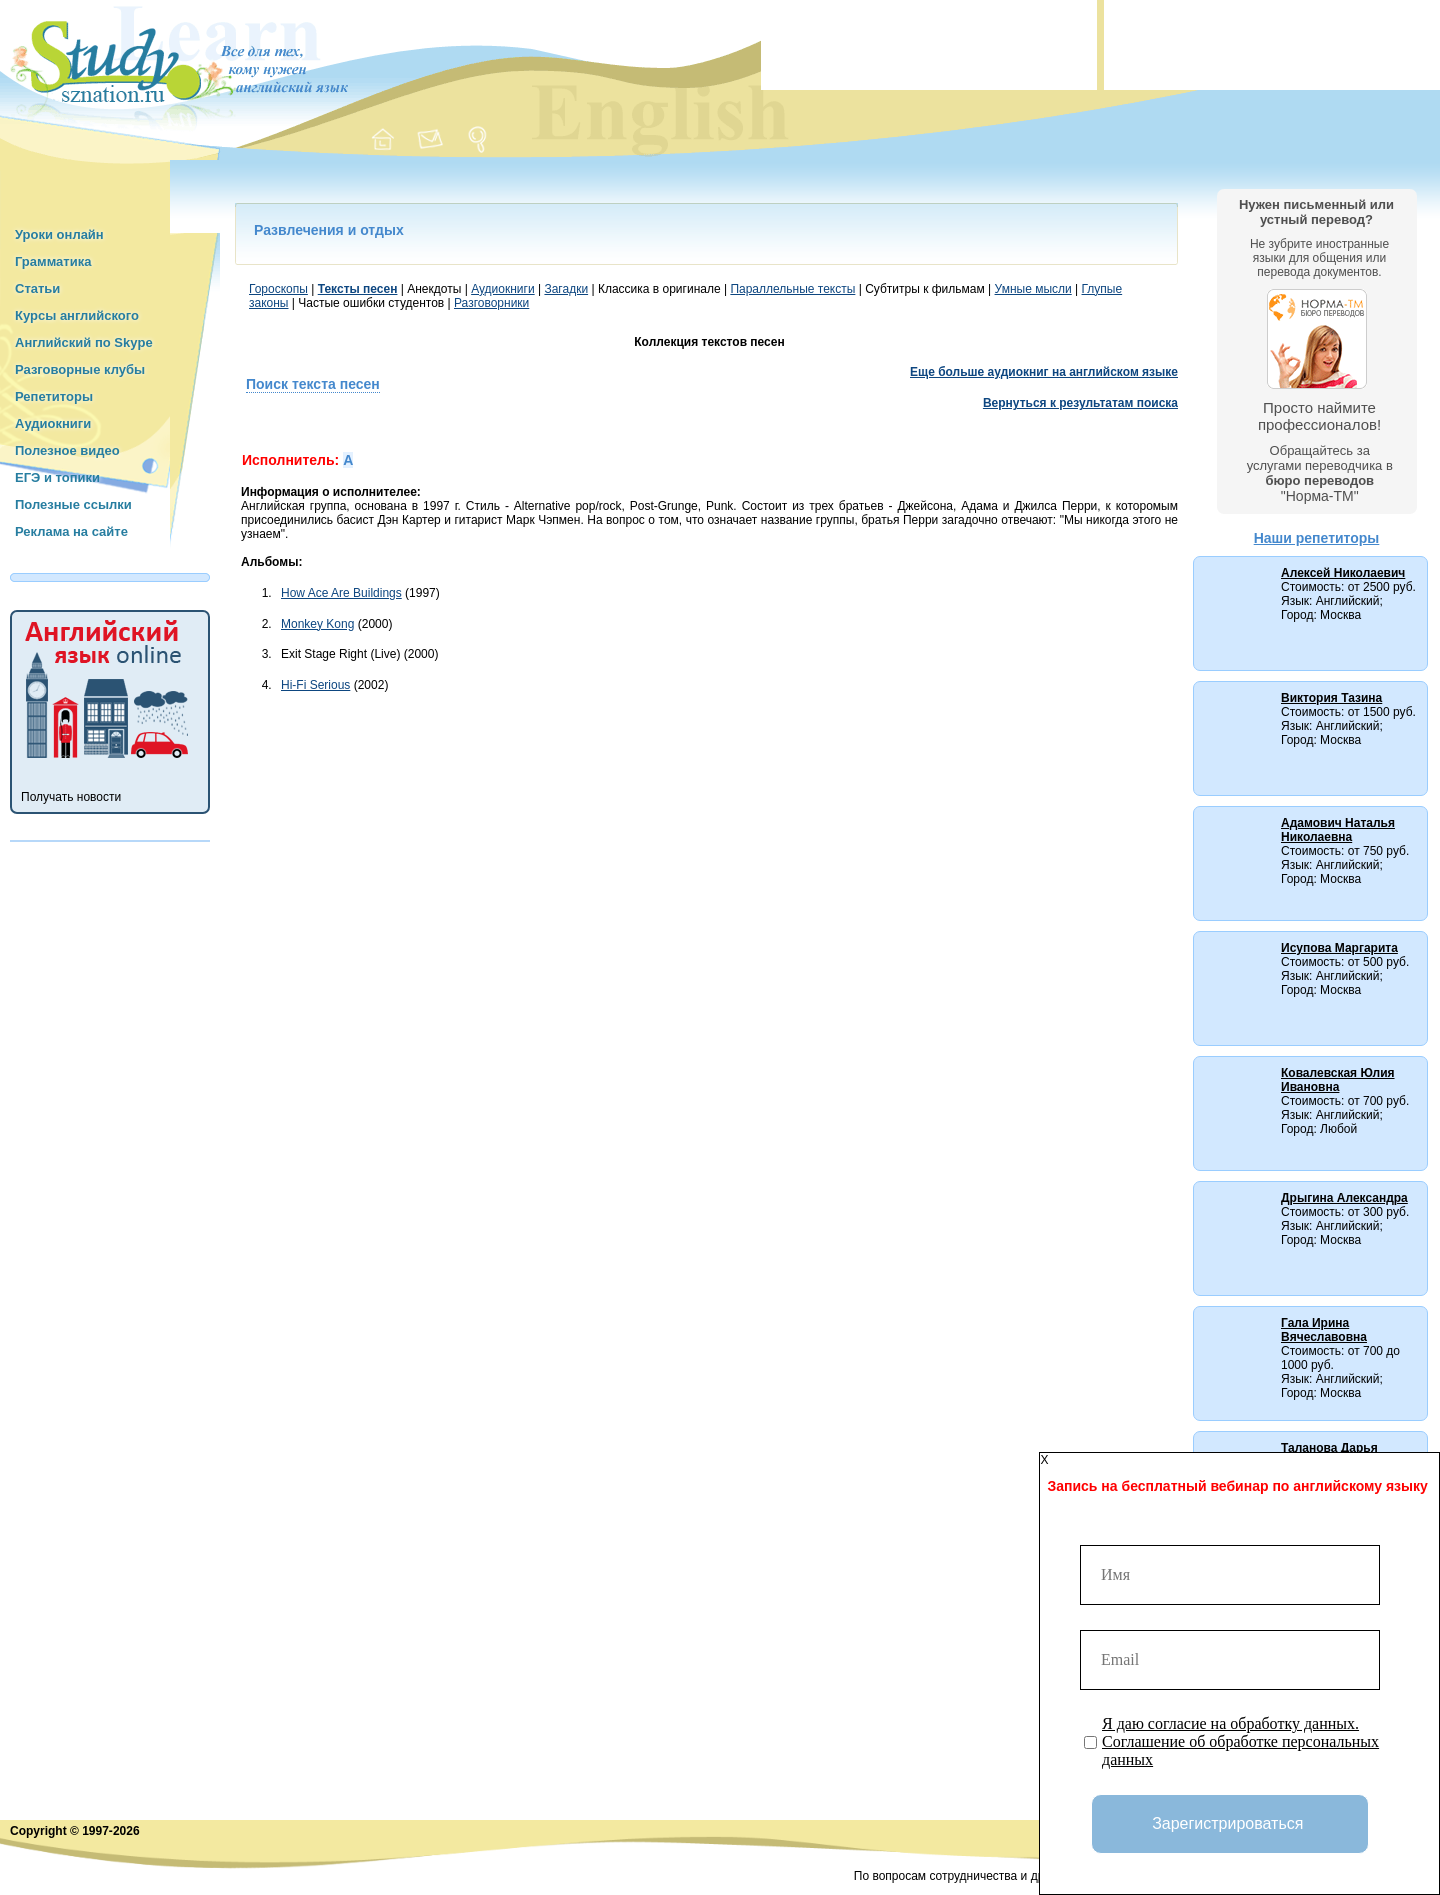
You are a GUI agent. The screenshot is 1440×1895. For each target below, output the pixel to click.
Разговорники (491, 303)
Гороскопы (278, 289)
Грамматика (53, 261)
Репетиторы (54, 396)
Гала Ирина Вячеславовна (1324, 1330)
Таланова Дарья (1329, 1448)
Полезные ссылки (73, 504)
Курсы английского (77, 315)
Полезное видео (67, 450)
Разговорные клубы (80, 369)
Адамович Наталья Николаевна (1338, 830)
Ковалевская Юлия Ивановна (1338, 1080)
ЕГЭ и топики (57, 477)
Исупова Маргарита (1339, 948)
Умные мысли (1033, 289)
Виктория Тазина (1331, 698)
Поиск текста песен (313, 384)
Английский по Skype (84, 342)
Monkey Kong (317, 624)
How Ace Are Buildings (341, 593)
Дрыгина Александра (1344, 1198)
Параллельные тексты (792, 289)
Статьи (37, 288)
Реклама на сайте (71, 531)
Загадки (566, 289)
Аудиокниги (53, 423)
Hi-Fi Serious (315, 685)
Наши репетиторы (1317, 538)
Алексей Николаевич (1343, 573)
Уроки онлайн (59, 234)
